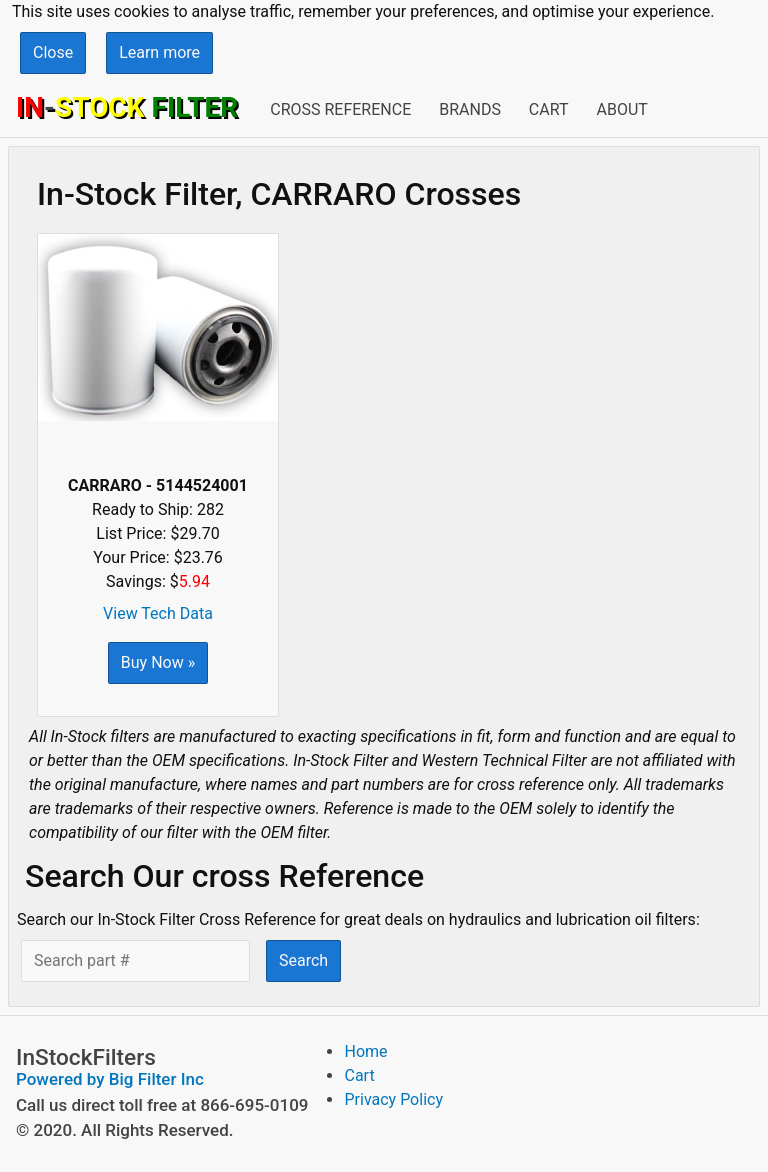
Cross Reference (340, 109)
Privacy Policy (393, 1099)
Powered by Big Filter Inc (110, 1079)
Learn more (159, 52)
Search (303, 960)
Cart (549, 109)
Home (365, 1051)
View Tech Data (158, 613)
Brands (470, 109)
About (621, 109)
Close (53, 52)
